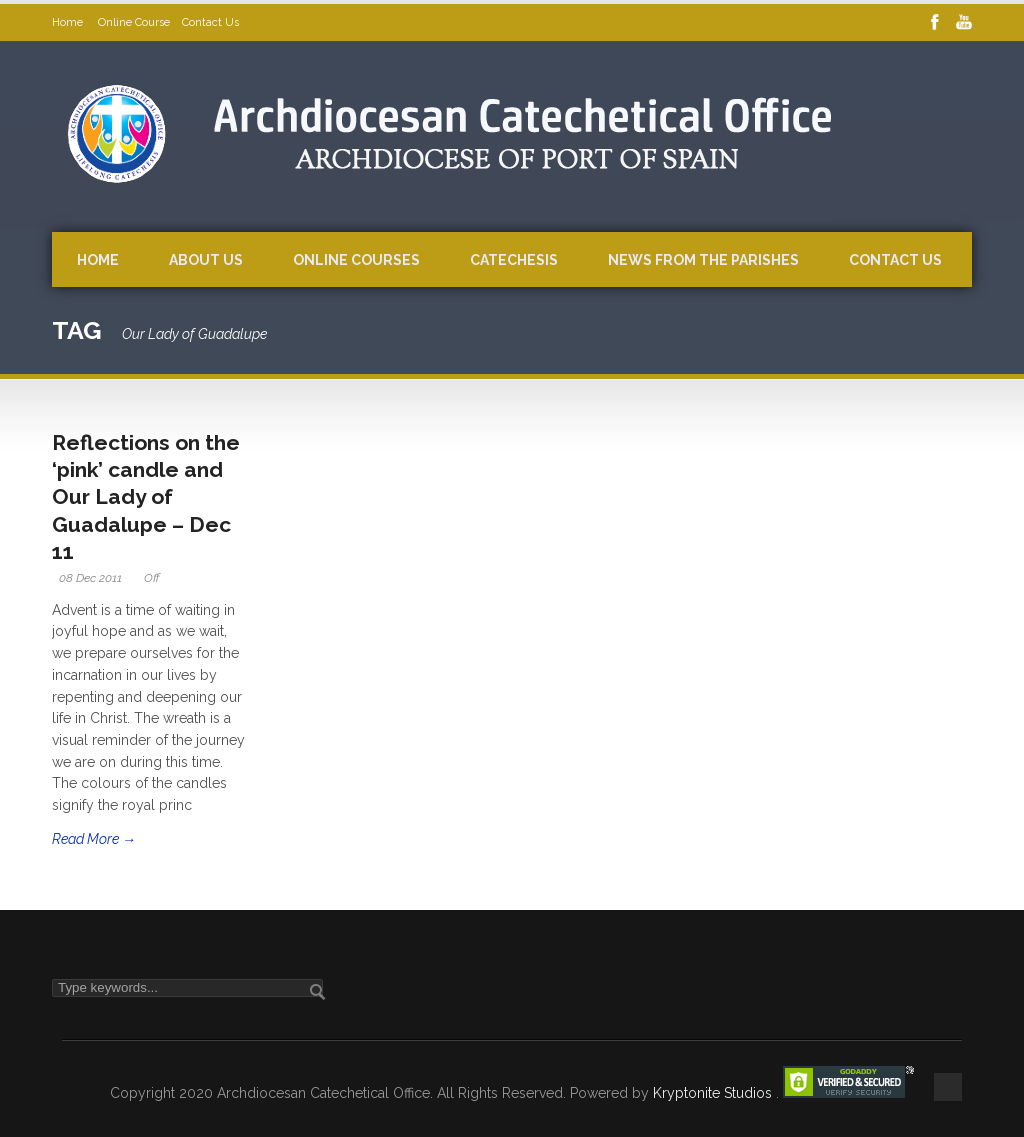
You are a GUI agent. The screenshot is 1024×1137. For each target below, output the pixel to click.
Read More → (94, 839)
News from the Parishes (703, 260)
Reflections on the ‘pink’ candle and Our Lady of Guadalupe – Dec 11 (146, 497)
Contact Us (210, 22)
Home (69, 22)
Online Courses (356, 260)
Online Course (134, 22)
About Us (206, 260)
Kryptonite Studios (714, 1093)
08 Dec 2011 (90, 578)
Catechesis (514, 260)
